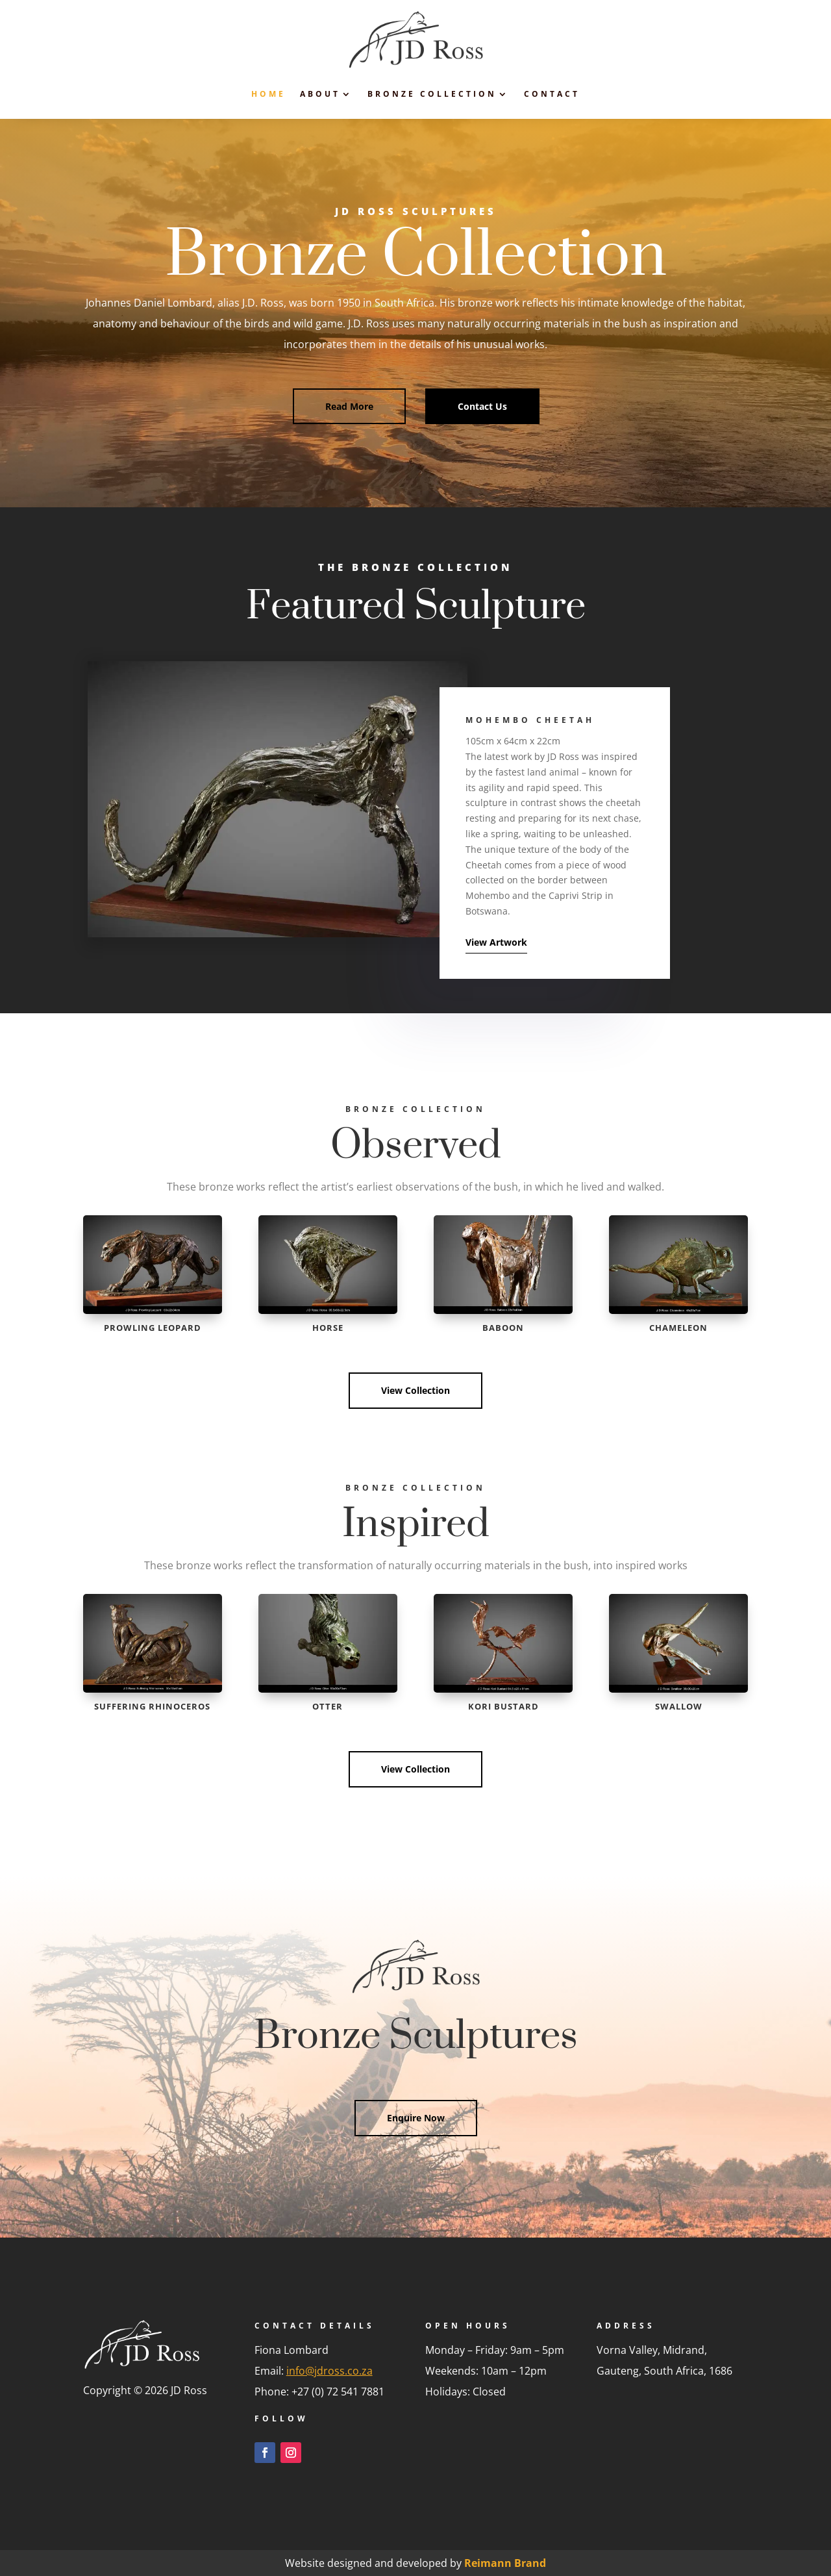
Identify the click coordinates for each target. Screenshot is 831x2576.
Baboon (503, 1327)
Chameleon (678, 1327)
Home (268, 93)
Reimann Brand (505, 2563)
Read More (349, 406)
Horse (327, 1327)
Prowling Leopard (152, 1327)
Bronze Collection (432, 93)
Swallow (678, 1706)
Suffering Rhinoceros (152, 1706)
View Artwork (496, 942)
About (320, 93)
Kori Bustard (503, 1706)
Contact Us (482, 406)
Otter (327, 1706)
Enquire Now (416, 2118)
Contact (552, 93)
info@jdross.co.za (329, 2371)
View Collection (415, 1390)
